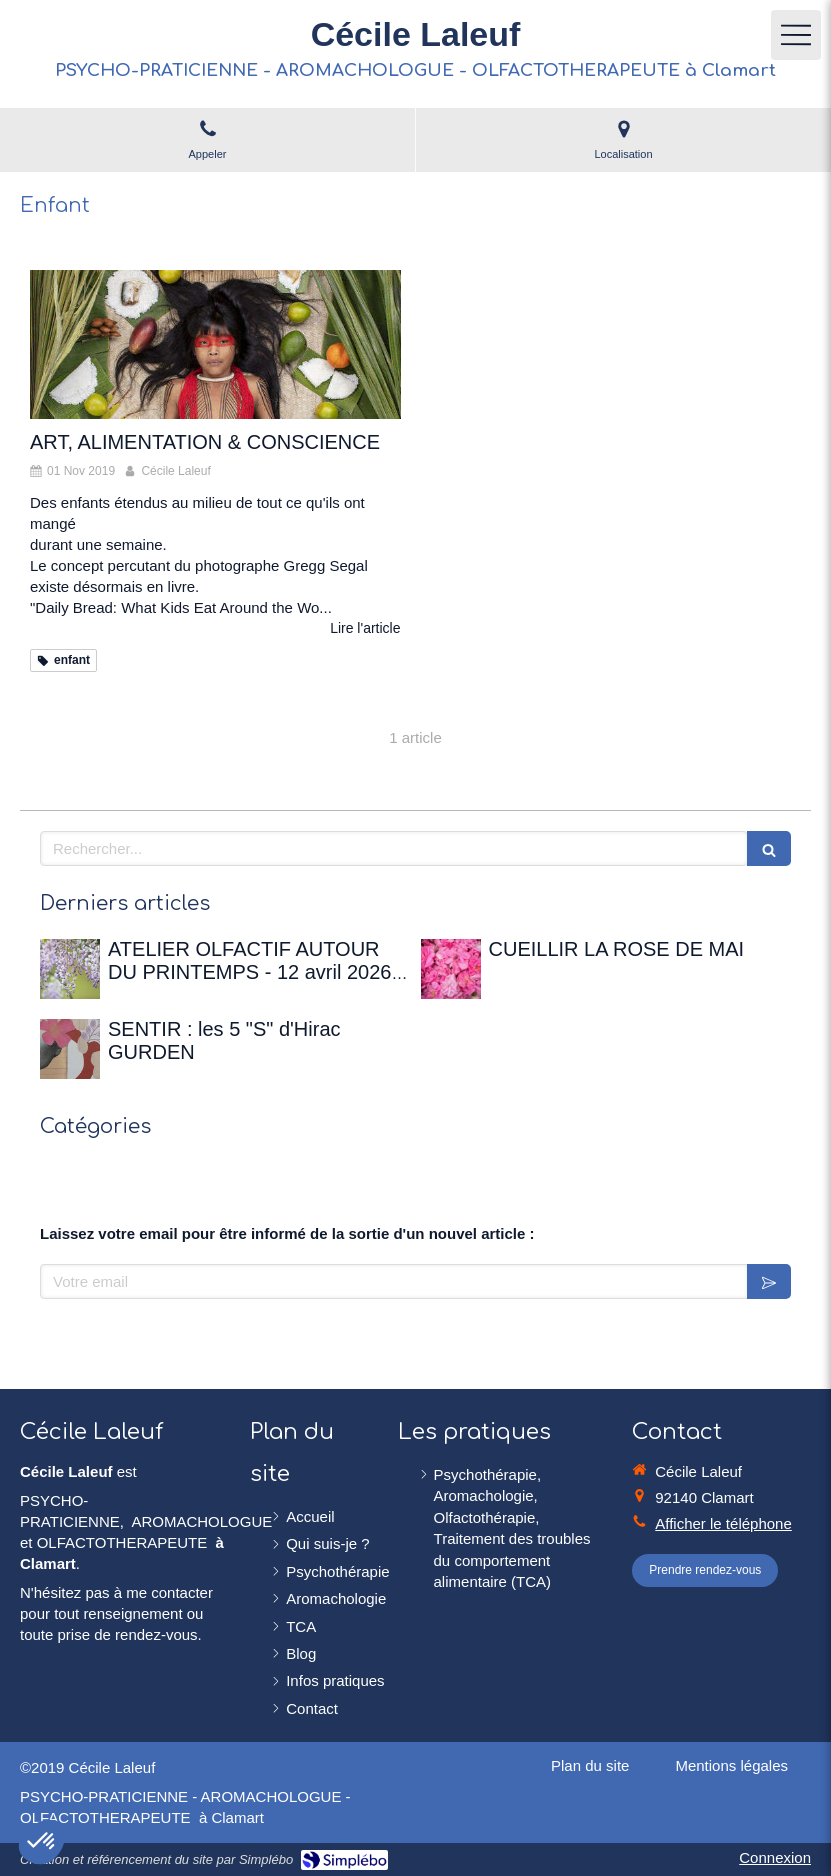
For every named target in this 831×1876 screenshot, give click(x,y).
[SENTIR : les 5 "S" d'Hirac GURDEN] (70, 1049)
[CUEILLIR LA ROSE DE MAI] (451, 969)
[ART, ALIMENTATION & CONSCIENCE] (215, 344)
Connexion (775, 1857)
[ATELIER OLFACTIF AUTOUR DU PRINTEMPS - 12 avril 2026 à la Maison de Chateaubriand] (70, 969)
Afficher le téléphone (723, 1523)
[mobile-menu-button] (796, 35)
